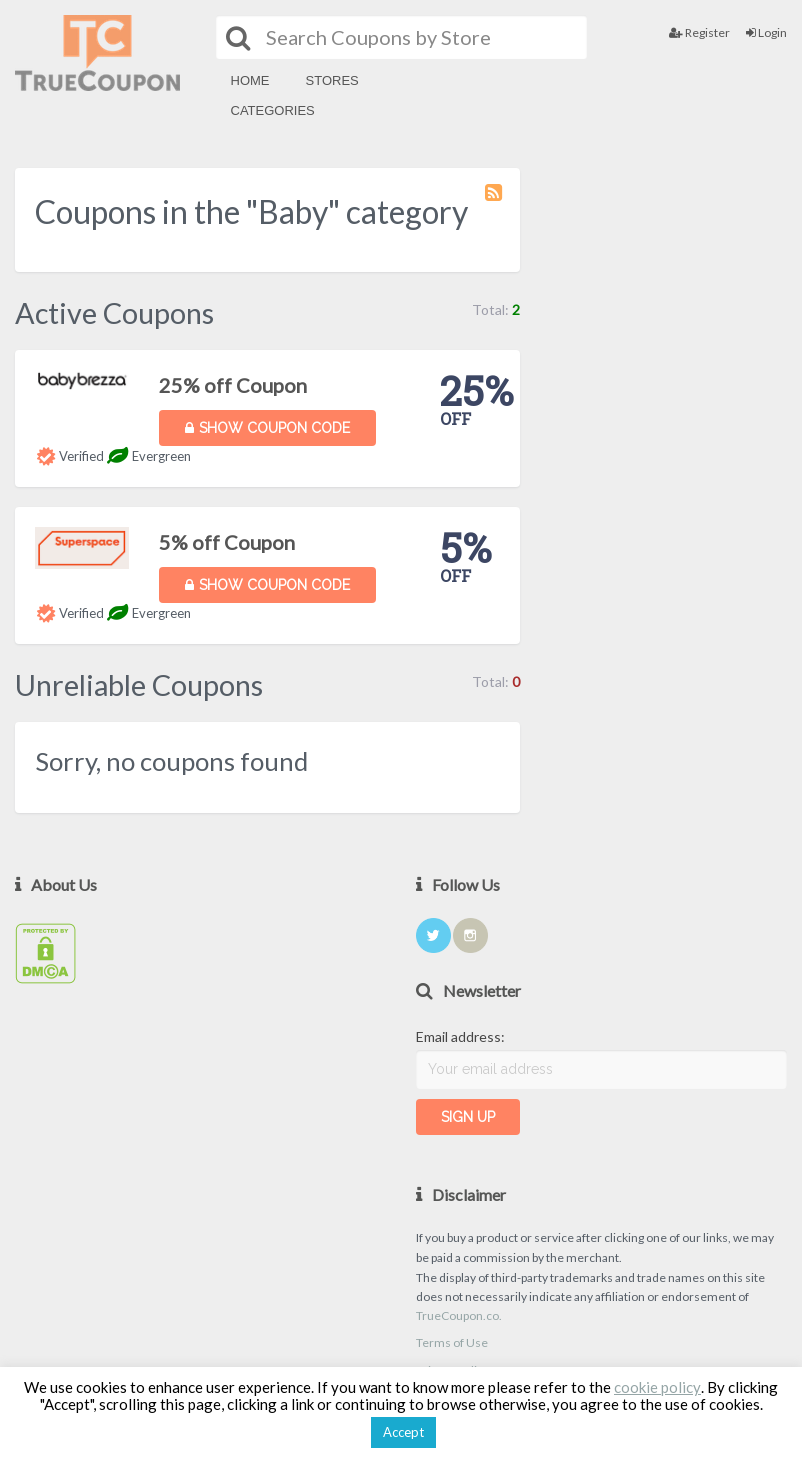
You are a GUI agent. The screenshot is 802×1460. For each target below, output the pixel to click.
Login (766, 32)
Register (699, 32)
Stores (332, 80)
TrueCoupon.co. (459, 1315)
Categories (273, 110)
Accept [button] (403, 1432)
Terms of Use (452, 1342)
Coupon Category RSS (495, 202)
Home (250, 80)
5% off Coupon (227, 542)
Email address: (460, 1036)
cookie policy (657, 1387)
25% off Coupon (233, 385)
